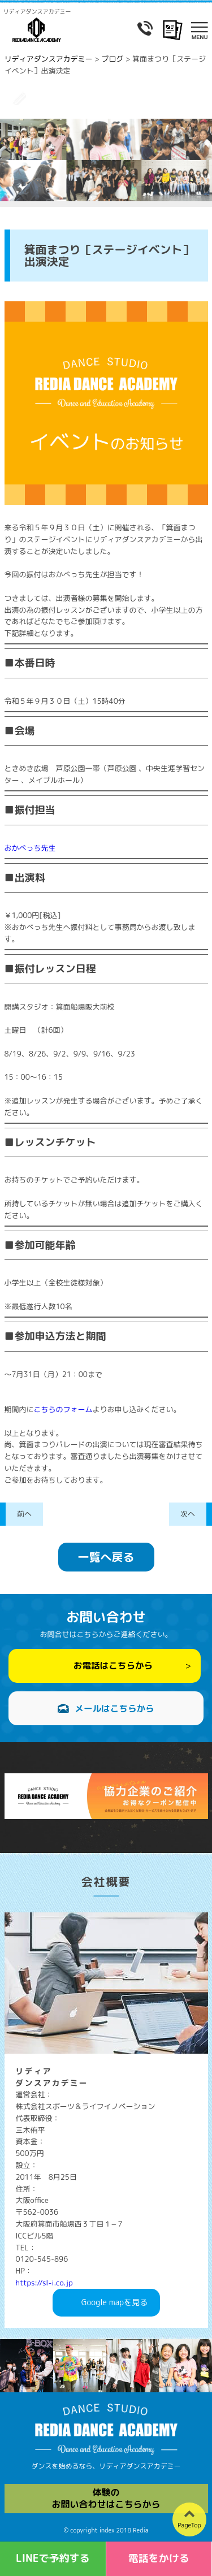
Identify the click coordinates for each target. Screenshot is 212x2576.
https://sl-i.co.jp (44, 2283)
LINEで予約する (53, 2558)
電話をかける (158, 2558)
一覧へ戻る (106, 1557)
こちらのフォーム (63, 1409)
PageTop (189, 2525)
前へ (24, 1514)
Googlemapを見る (114, 2303)
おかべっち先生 (30, 848)
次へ (187, 1514)
